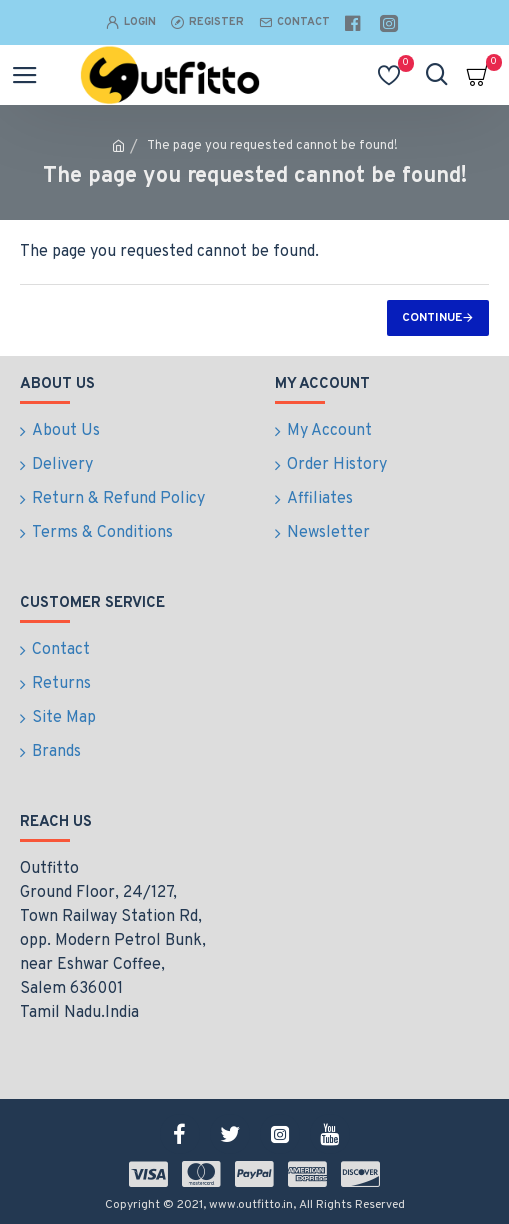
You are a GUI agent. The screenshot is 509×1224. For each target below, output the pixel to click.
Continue (432, 318)
